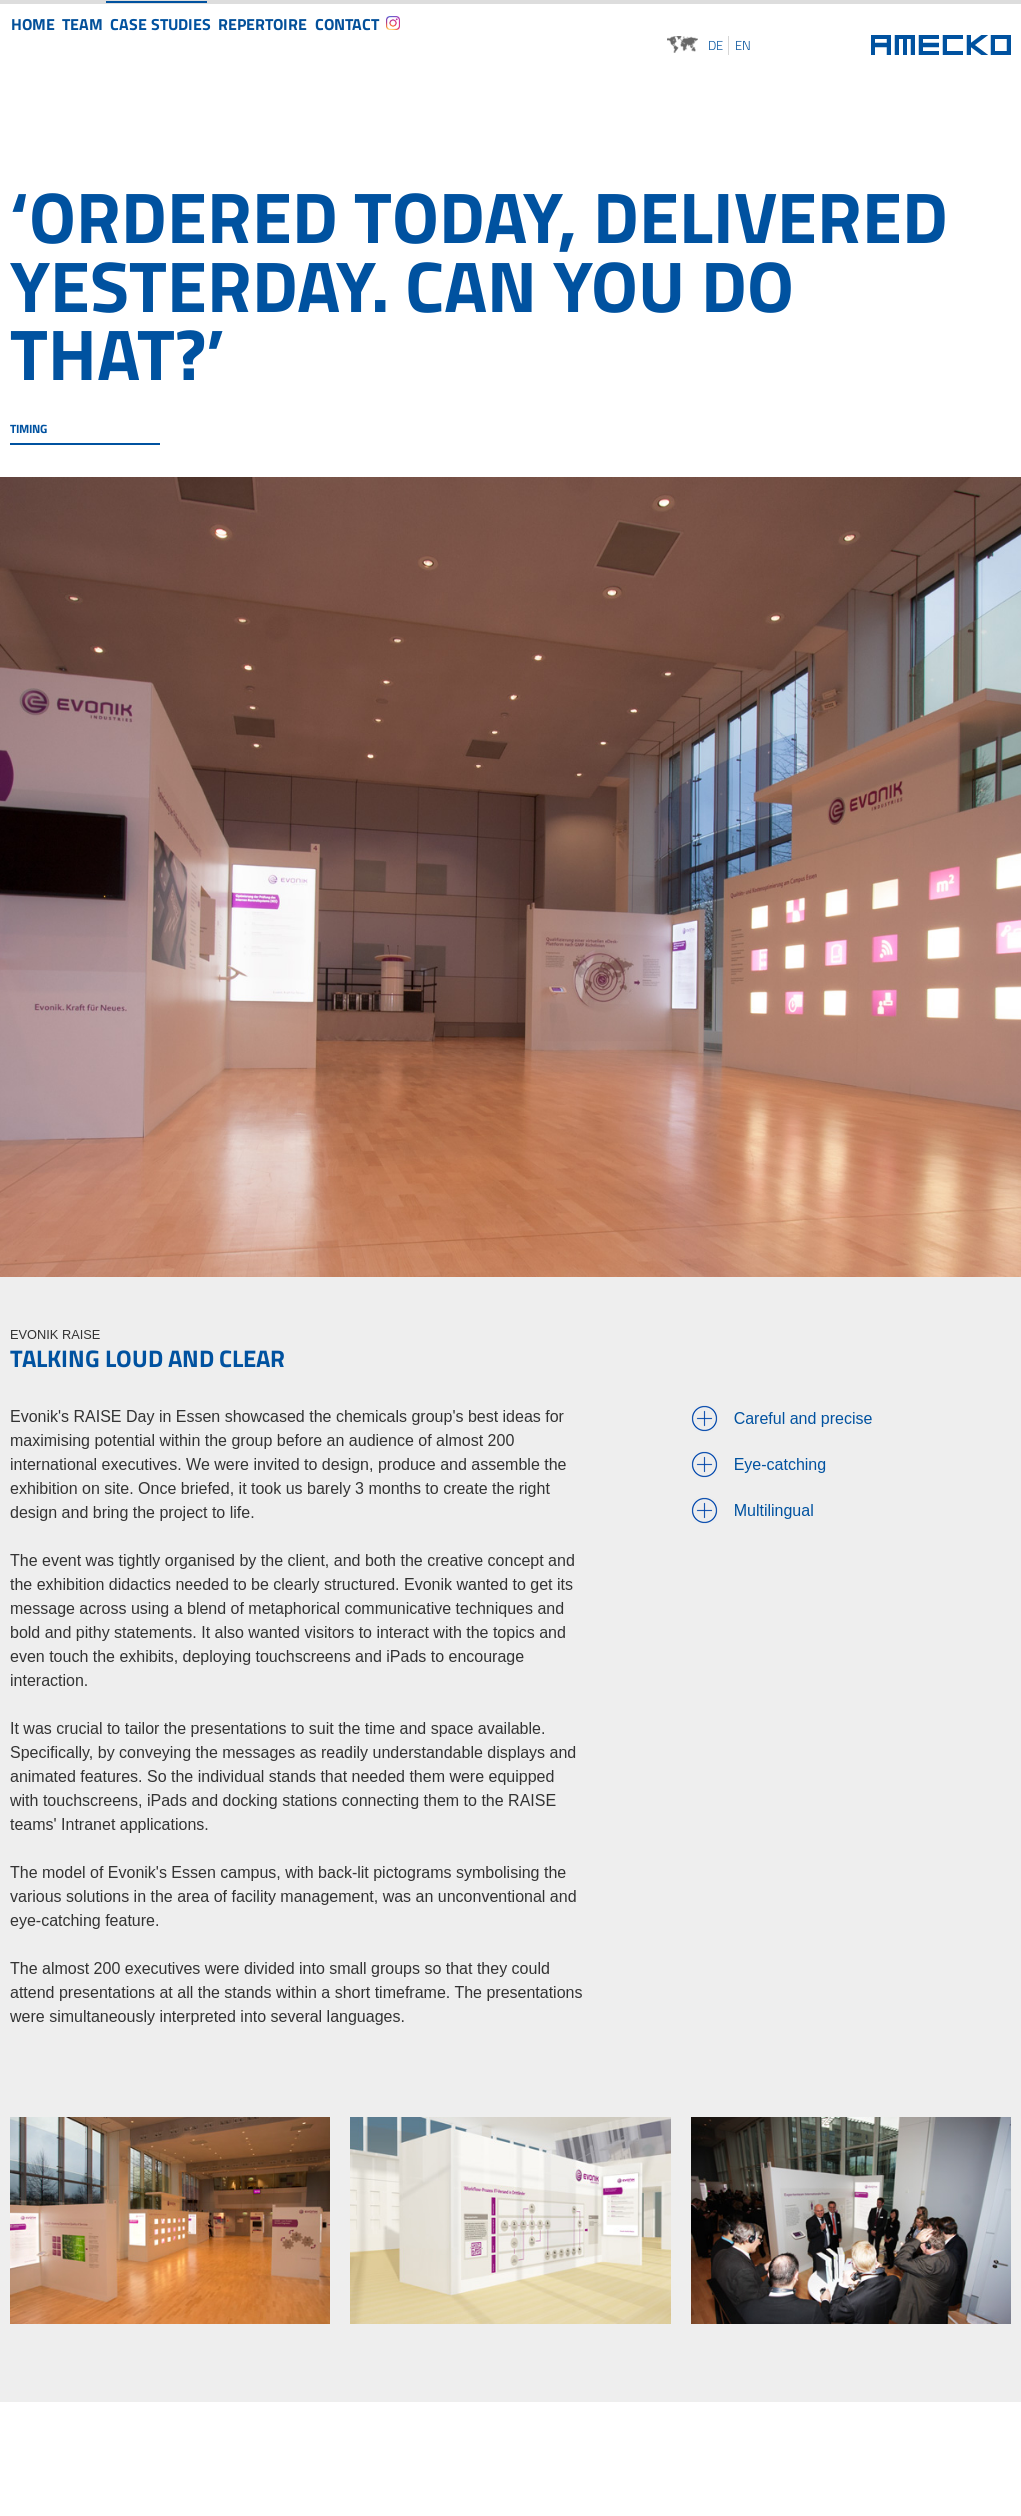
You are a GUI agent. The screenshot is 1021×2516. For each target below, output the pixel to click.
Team (113, 43)
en (743, 45)
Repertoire (318, 43)
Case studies (205, 43)
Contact (415, 43)
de (715, 45)
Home (43, 43)
